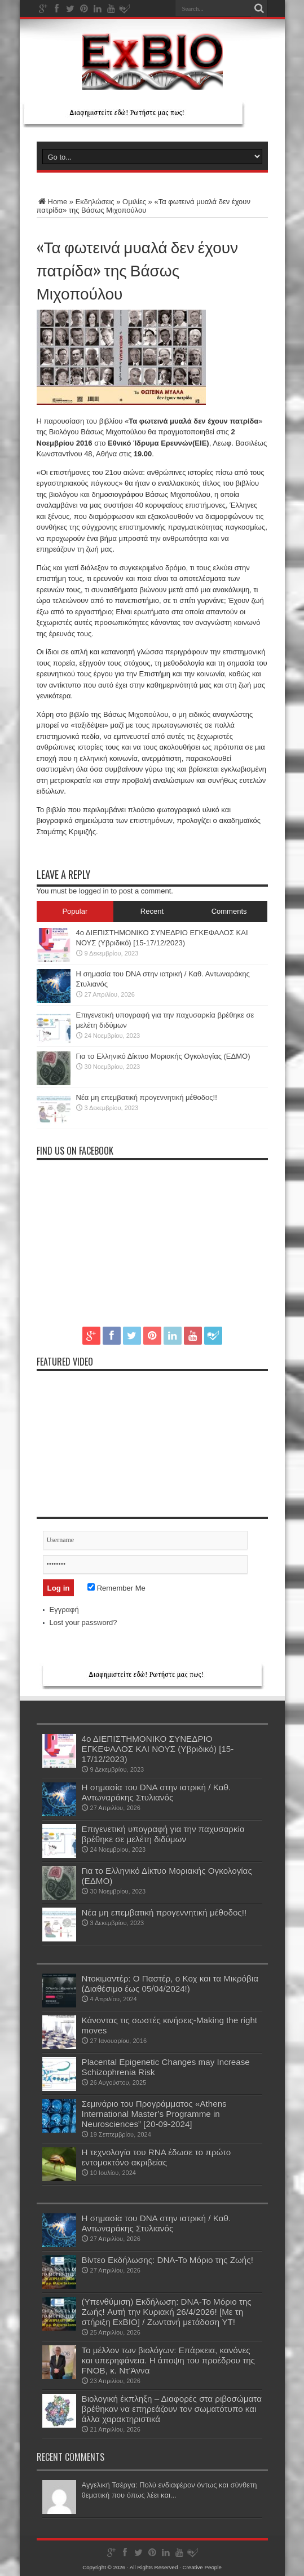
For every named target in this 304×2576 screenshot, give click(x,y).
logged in (94, 891)
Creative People (201, 2567)
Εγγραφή (64, 1609)
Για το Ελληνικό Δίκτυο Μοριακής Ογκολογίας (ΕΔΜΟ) (163, 1056)
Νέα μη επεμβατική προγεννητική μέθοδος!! (146, 1097)
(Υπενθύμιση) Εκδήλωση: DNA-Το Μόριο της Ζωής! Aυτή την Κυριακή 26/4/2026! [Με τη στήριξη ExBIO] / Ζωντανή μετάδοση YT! (167, 2312)
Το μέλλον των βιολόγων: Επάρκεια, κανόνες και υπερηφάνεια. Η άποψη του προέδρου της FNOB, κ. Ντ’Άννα (168, 2360)
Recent (152, 911)
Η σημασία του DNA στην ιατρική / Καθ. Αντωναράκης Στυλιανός (156, 1792)
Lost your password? (83, 1622)
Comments (229, 911)
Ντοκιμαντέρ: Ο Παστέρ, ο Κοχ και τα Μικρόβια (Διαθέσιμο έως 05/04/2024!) (170, 1983)
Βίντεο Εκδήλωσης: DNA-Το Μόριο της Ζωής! (167, 2260)
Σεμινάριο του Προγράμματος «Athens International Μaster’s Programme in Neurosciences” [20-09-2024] (154, 2114)
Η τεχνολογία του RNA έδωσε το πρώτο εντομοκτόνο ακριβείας (156, 2157)
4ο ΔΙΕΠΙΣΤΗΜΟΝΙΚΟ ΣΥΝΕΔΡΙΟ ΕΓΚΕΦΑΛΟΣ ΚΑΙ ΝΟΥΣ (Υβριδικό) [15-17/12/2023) (158, 1749)
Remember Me (116, 1588)
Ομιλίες (134, 201)
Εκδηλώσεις (95, 201)
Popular (74, 911)
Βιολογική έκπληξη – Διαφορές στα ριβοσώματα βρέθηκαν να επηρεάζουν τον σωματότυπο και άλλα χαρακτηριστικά (172, 2409)
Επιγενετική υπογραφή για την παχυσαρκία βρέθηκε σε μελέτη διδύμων (163, 1834)
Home (52, 201)
